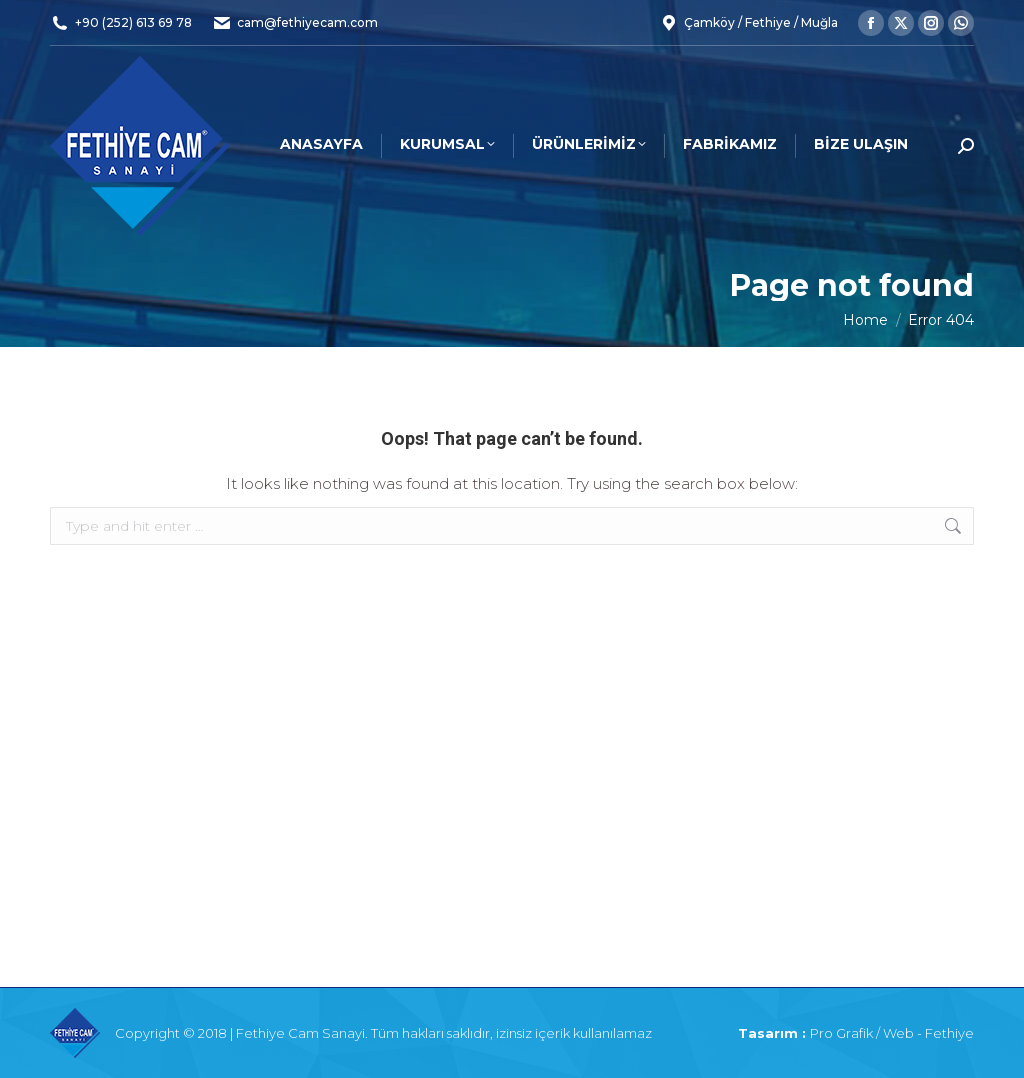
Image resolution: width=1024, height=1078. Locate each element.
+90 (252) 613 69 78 (133, 22)
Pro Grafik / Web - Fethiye (892, 1033)
